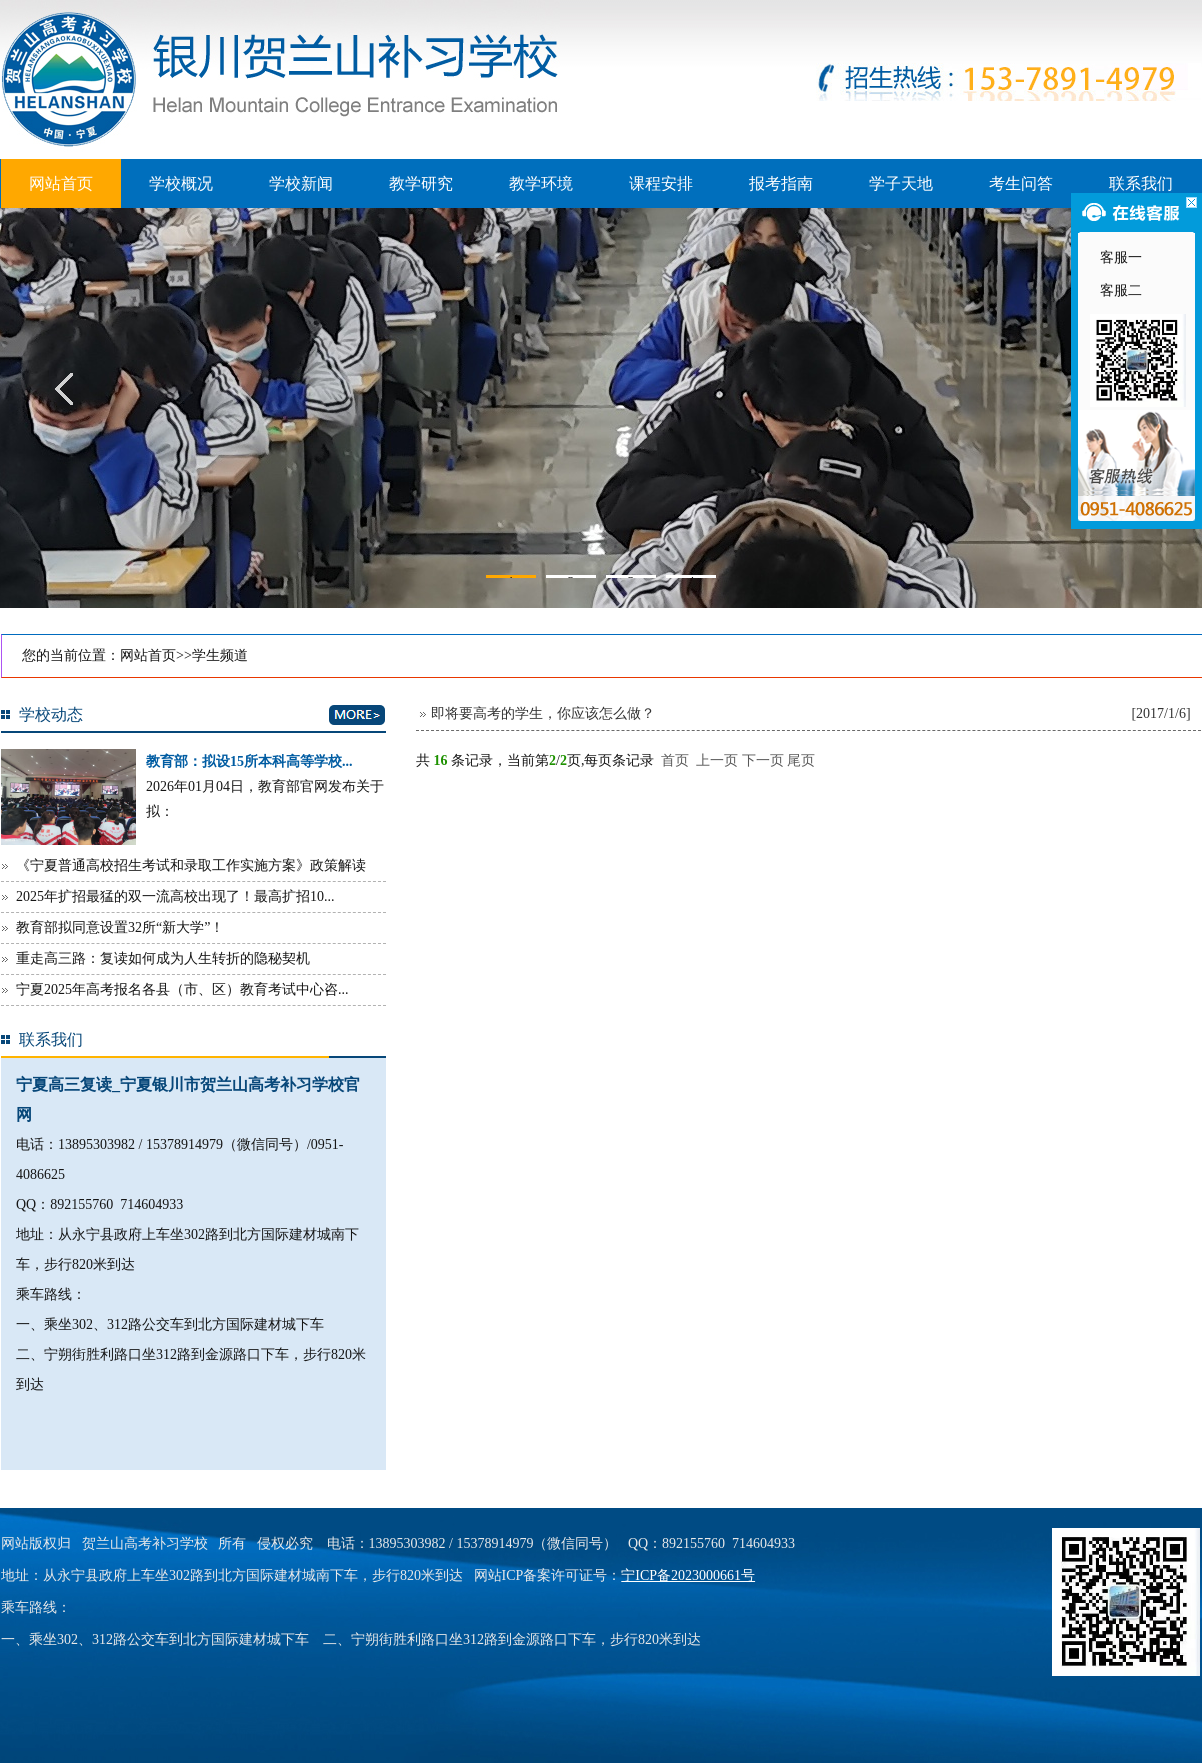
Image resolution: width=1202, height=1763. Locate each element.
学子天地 (901, 183)
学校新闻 (301, 183)
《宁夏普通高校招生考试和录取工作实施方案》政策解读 (191, 865)
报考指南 (781, 183)
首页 (675, 760)
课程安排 (661, 183)
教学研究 (421, 183)
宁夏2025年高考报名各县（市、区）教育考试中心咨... (182, 989)
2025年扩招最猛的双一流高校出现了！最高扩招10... (175, 896)
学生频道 (220, 655)
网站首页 (61, 183)
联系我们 (1141, 183)
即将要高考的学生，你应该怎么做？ (543, 713)
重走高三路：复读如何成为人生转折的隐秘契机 (163, 958)
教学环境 (541, 183)
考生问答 (1021, 183)
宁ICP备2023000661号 (688, 1575)
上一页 (717, 760)
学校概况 (181, 183)
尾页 (801, 760)
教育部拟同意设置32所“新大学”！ (120, 927)
